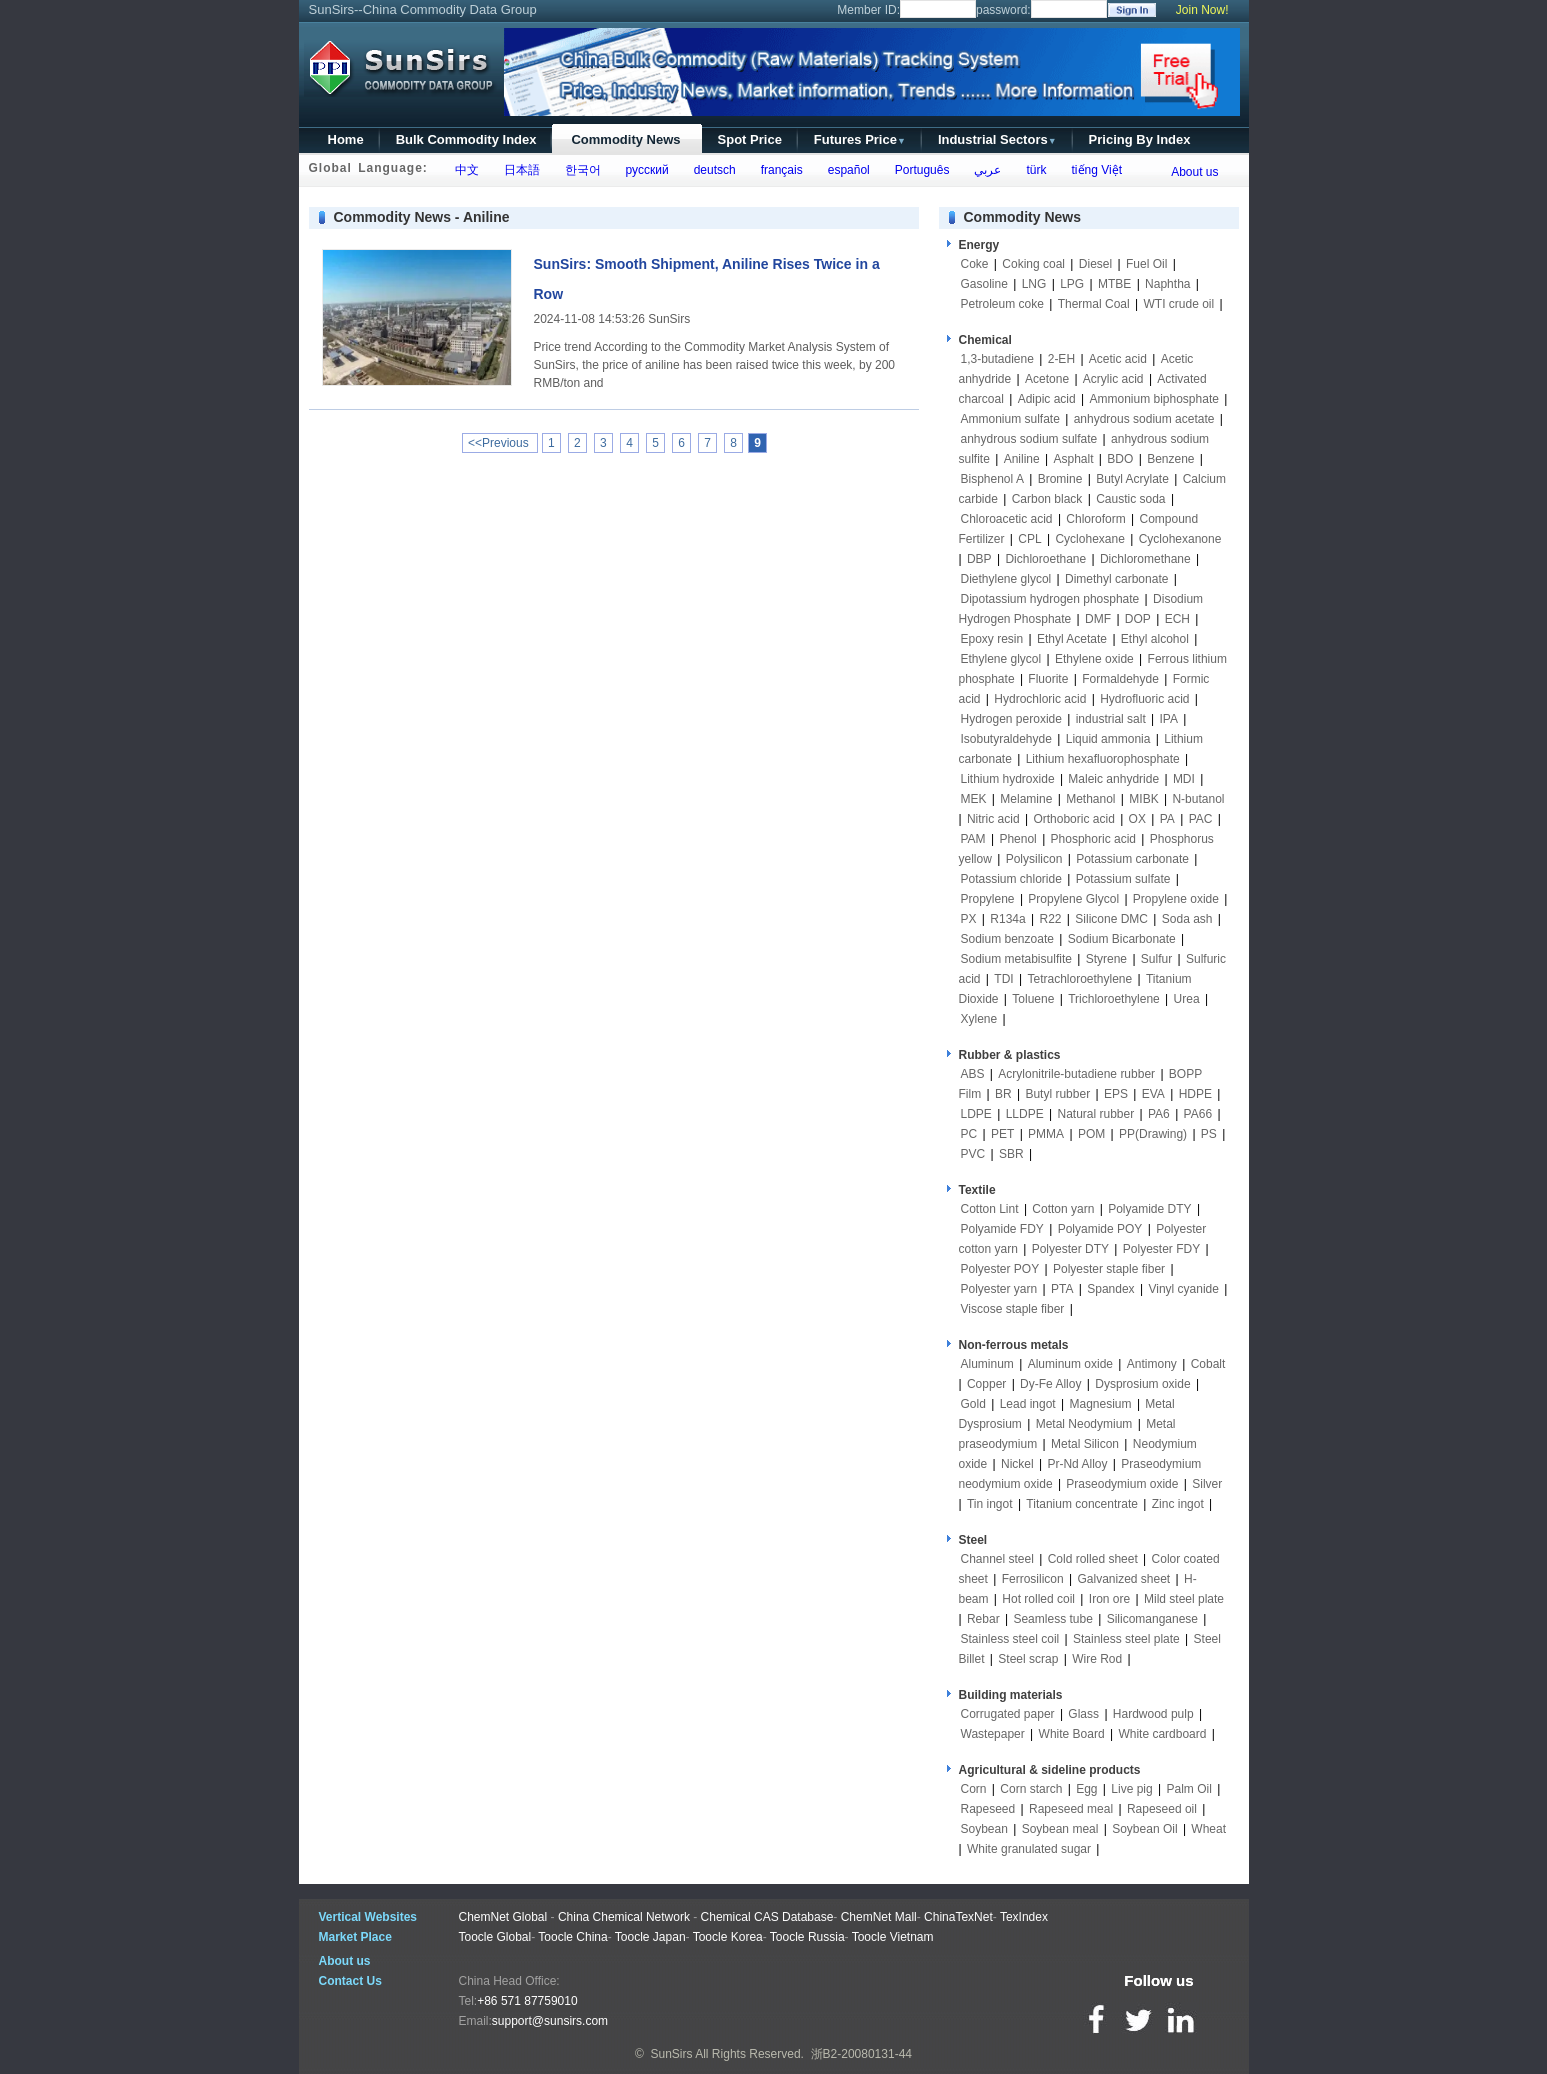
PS (1209, 1134)
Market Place (355, 1937)
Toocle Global (495, 1937)
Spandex (1110, 1289)
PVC (973, 1154)
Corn (974, 1789)
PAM (973, 839)
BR (1003, 1094)
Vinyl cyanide (1183, 1289)
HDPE (1195, 1094)
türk (1033, 170)
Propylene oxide (1176, 899)
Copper (986, 1384)
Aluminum (987, 1364)
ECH (1177, 619)
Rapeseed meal (1071, 1809)
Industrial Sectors (997, 139)
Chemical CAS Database (767, 1917)
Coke (975, 264)
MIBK (1143, 799)
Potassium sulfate (1123, 879)
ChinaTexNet (958, 1917)
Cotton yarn (1063, 1209)
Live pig (1131, 1789)
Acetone (1047, 379)
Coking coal (1033, 264)
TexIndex (1024, 1917)
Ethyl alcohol (1155, 639)
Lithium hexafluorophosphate (1103, 759)
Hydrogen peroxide (1011, 719)
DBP (979, 559)
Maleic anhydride (1113, 779)
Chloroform (1095, 519)
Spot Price (750, 139)
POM (1091, 1134)
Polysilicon (1034, 859)
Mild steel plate (1184, 1599)
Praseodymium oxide (1122, 1484)
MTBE (1114, 284)
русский (644, 170)
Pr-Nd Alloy (1077, 1464)
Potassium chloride (1011, 879)
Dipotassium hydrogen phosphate (1050, 599)
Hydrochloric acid (1040, 699)
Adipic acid (1047, 399)
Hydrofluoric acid (1144, 699)
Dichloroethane (1045, 559)
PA (1167, 819)
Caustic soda (1130, 499)
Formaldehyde (1120, 679)
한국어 (579, 170)
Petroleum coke (1002, 304)
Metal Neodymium (1084, 1424)
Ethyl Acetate (1072, 639)
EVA (1153, 1094)
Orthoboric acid (1073, 819)
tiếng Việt (1093, 170)
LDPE (976, 1114)
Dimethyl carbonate (1116, 579)
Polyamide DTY (1149, 1209)
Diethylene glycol (1006, 579)
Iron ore (1109, 1599)
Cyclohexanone (1180, 539)
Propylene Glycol (1073, 899)
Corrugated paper (1008, 1714)
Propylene (988, 899)
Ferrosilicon (1033, 1579)
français (778, 170)
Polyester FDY (1161, 1249)
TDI (1003, 979)
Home (346, 139)
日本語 (518, 170)
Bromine (1060, 479)
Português (918, 170)
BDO (1120, 459)
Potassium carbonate (1132, 859)
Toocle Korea (728, 1937)
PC (969, 1134)
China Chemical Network (624, 1917)
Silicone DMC (1111, 919)
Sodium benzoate (1007, 939)
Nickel (1017, 1464)
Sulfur (1156, 959)
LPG (1072, 284)
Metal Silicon (1085, 1444)
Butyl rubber (1057, 1094)
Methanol (1090, 799)
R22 (1050, 919)
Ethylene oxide (1094, 659)
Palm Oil (1188, 1789)
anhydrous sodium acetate (1144, 419)
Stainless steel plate (1126, 1639)
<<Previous (500, 443)
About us (1194, 172)
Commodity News (625, 139)
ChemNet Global (503, 1917)
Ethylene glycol (1001, 659)
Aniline (1022, 459)
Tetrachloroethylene (1079, 979)
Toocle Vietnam (893, 1937)
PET (1002, 1134)
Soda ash (1187, 919)
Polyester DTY (1070, 1249)
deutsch (711, 170)
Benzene (1170, 459)
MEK (974, 799)
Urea (1187, 999)
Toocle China (572, 1937)
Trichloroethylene (1114, 999)
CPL (1029, 539)
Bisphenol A (992, 479)
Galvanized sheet (1123, 1579)
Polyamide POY (1100, 1229)
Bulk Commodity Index (466, 139)
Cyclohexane (1089, 539)
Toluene (1033, 999)
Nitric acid (993, 819)
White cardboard (1162, 1734)
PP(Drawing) (1153, 1134)
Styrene (1106, 959)
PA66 (1198, 1114)
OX (1137, 819)
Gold (973, 1404)
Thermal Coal (1094, 304)
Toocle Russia (807, 1937)
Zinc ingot (1178, 1504)
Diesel (1095, 264)
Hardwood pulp (1153, 1714)
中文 (463, 170)
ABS (973, 1074)
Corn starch (1031, 1789)
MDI (1184, 779)
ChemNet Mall (879, 1917)
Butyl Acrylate (1132, 479)
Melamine (1026, 799)
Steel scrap (1028, 1659)
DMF (1098, 619)
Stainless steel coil (1010, 1639)
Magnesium (1101, 1404)
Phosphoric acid (1093, 839)
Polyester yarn (999, 1289)
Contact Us (350, 1981)
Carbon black (1047, 499)
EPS (1116, 1094)
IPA (1169, 719)
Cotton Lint (990, 1209)
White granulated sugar (1029, 1849)
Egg (1086, 1789)
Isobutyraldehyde (1006, 739)
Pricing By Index (1140, 139)
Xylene (979, 1019)
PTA (1062, 1289)
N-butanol (1198, 799)
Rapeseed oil (1162, 1809)
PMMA (1046, 1134)
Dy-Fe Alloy (1050, 1384)
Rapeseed (988, 1809)
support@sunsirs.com (550, 2021)
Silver (1207, 1484)
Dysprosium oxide (1142, 1384)
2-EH (1061, 359)
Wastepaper (993, 1734)
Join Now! (1202, 10)
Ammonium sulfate (1010, 419)
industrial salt (1111, 719)
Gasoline (984, 284)
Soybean (984, 1829)
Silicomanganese (1152, 1619)
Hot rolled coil (1038, 1599)
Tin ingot (990, 1504)
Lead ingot (1028, 1404)
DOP (1138, 619)
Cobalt (1208, 1364)
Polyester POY (1000, 1269)
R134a (1007, 919)
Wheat (1208, 1829)
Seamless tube (1052, 1619)
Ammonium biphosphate (1153, 399)
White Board (1072, 1734)
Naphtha (1167, 284)
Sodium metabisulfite (1016, 959)
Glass (1083, 1714)
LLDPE (1025, 1114)
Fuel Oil (1146, 264)
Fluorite (1048, 679)
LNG (1034, 284)
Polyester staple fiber (1109, 1269)
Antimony (1152, 1364)
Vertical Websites (368, 1917)
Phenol (1017, 839)
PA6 (1159, 1114)
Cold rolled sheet (1093, 1559)
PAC (1201, 819)
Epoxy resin (992, 639)
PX (969, 919)
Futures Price (860, 139)
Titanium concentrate (1082, 1504)
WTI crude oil (1179, 304)
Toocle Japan (650, 1937)
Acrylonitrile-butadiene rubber (1076, 1074)
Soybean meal (1060, 1829)
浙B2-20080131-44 (861, 2054)
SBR (1011, 1154)
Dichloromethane (1145, 559)
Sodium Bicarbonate (1122, 939)
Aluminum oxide (1070, 1364)
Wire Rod (1097, 1659)
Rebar (983, 1619)
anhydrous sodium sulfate (1029, 439)
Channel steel (997, 1559)
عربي (985, 170)
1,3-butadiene (997, 359)
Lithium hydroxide (1008, 779)
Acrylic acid (1113, 379)
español (845, 170)
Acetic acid (1118, 359)
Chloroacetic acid (1007, 519)
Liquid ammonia (1108, 739)
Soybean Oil (1144, 1829)
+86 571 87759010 (527, 2001)
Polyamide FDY (1002, 1229)
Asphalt (1073, 459)
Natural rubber (1095, 1114)
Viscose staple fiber (1013, 1309)
